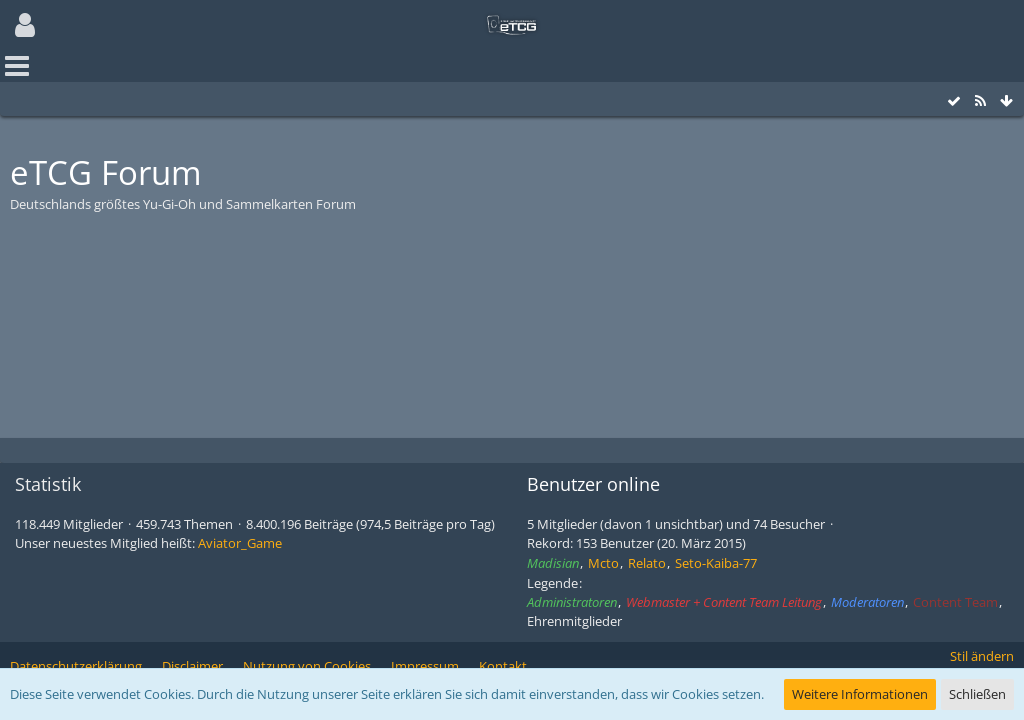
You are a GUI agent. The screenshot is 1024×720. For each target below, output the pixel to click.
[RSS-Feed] (980, 101)
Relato (647, 563)
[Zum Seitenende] (1006, 101)
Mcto (603, 563)
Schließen (977, 694)
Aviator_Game (240, 543)
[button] (25, 25)
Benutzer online (593, 484)
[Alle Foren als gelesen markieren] (954, 101)
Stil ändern (982, 656)
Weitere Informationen (860, 694)
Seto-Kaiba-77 (716, 563)
